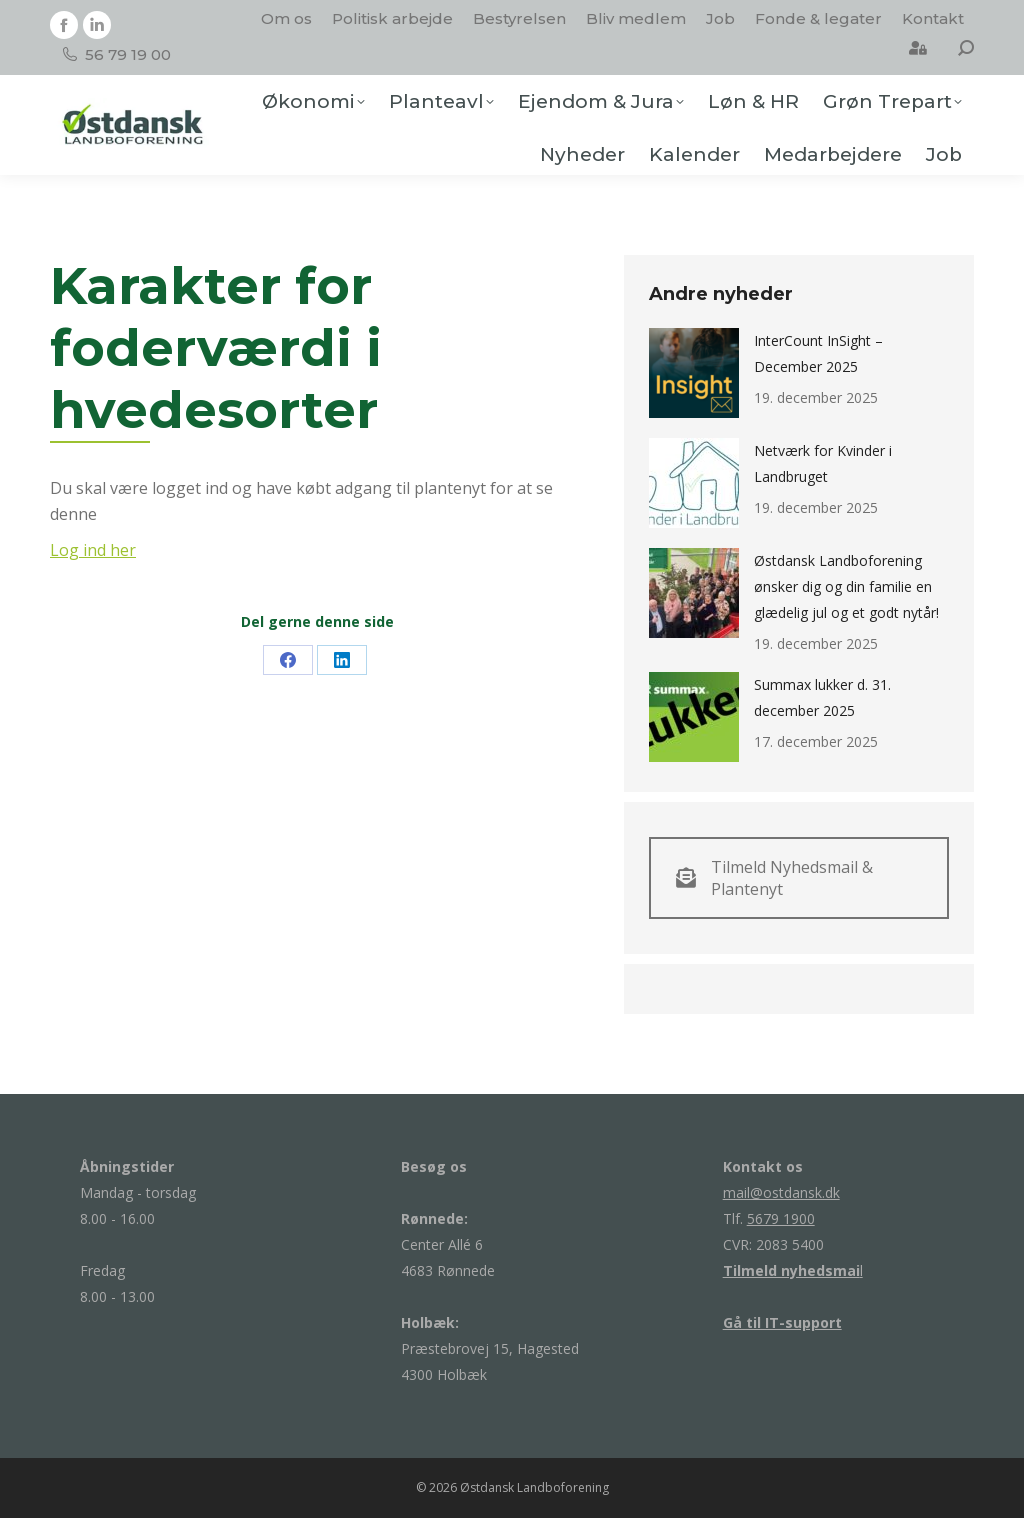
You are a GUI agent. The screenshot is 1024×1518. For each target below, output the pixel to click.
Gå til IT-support (782, 1322)
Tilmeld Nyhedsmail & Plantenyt (774, 878)
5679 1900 (781, 1218)
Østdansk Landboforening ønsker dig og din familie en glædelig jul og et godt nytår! (846, 586)
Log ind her (93, 550)
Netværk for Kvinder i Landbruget (823, 463)
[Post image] (694, 373)
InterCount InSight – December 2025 (818, 353)
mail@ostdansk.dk (781, 1192)
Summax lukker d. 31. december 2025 (822, 697)
